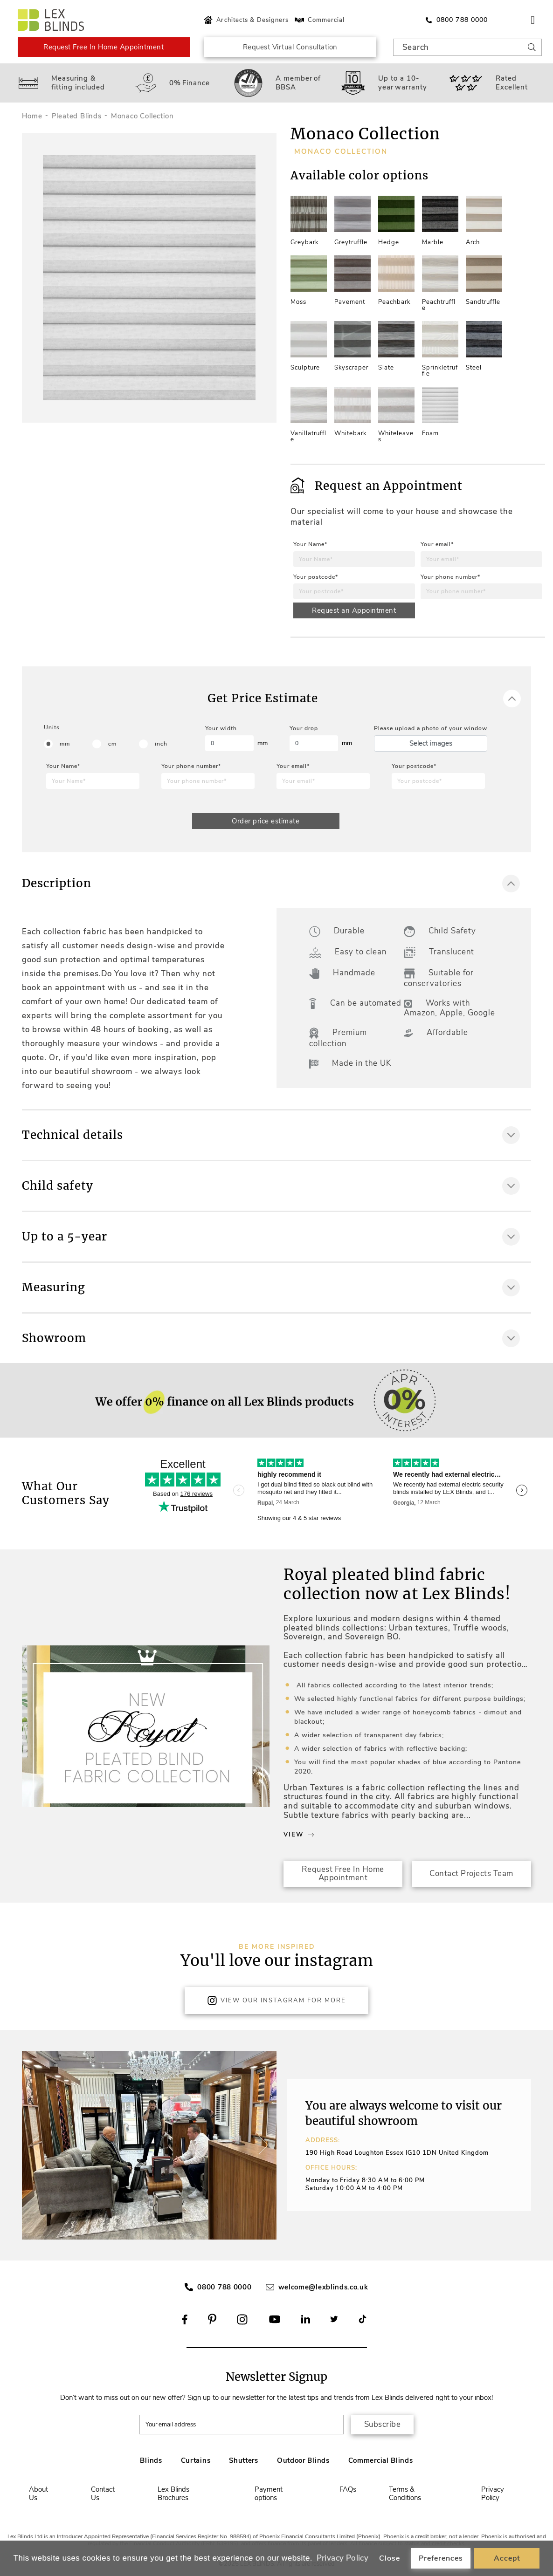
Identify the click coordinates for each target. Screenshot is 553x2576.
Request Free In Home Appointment (103, 47)
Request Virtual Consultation (290, 47)
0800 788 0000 (224, 2287)
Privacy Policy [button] (343, 2558)
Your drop (304, 728)
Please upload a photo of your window (430, 728)
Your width (221, 728)
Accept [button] (507, 2558)
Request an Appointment (354, 610)
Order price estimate (265, 821)
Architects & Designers (245, 20)
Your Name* (310, 544)
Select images (430, 743)
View (298, 1834)
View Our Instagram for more (276, 2000)
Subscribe (382, 2424)
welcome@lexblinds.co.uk (323, 2287)
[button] (263, 2145)
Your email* (437, 544)
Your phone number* (450, 577)
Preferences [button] (441, 2558)
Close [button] (389, 2558)
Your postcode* (315, 577)
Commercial (319, 20)
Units (52, 727)
